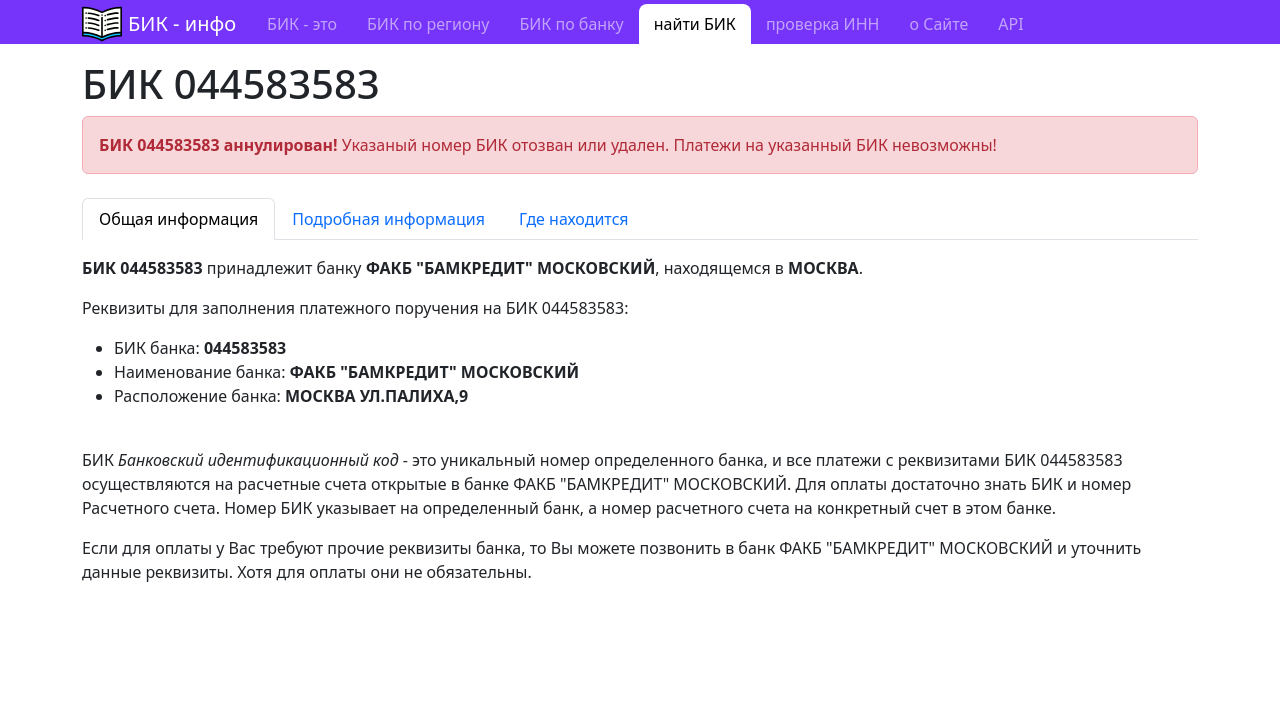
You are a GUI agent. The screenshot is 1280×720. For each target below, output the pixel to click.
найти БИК (695, 24)
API (1010, 24)
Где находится (574, 219)
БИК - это (302, 24)
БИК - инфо (182, 23)
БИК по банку (571, 24)
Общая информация (178, 219)
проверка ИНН (823, 24)
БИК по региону (428, 24)
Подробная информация (388, 219)
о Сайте (938, 24)
